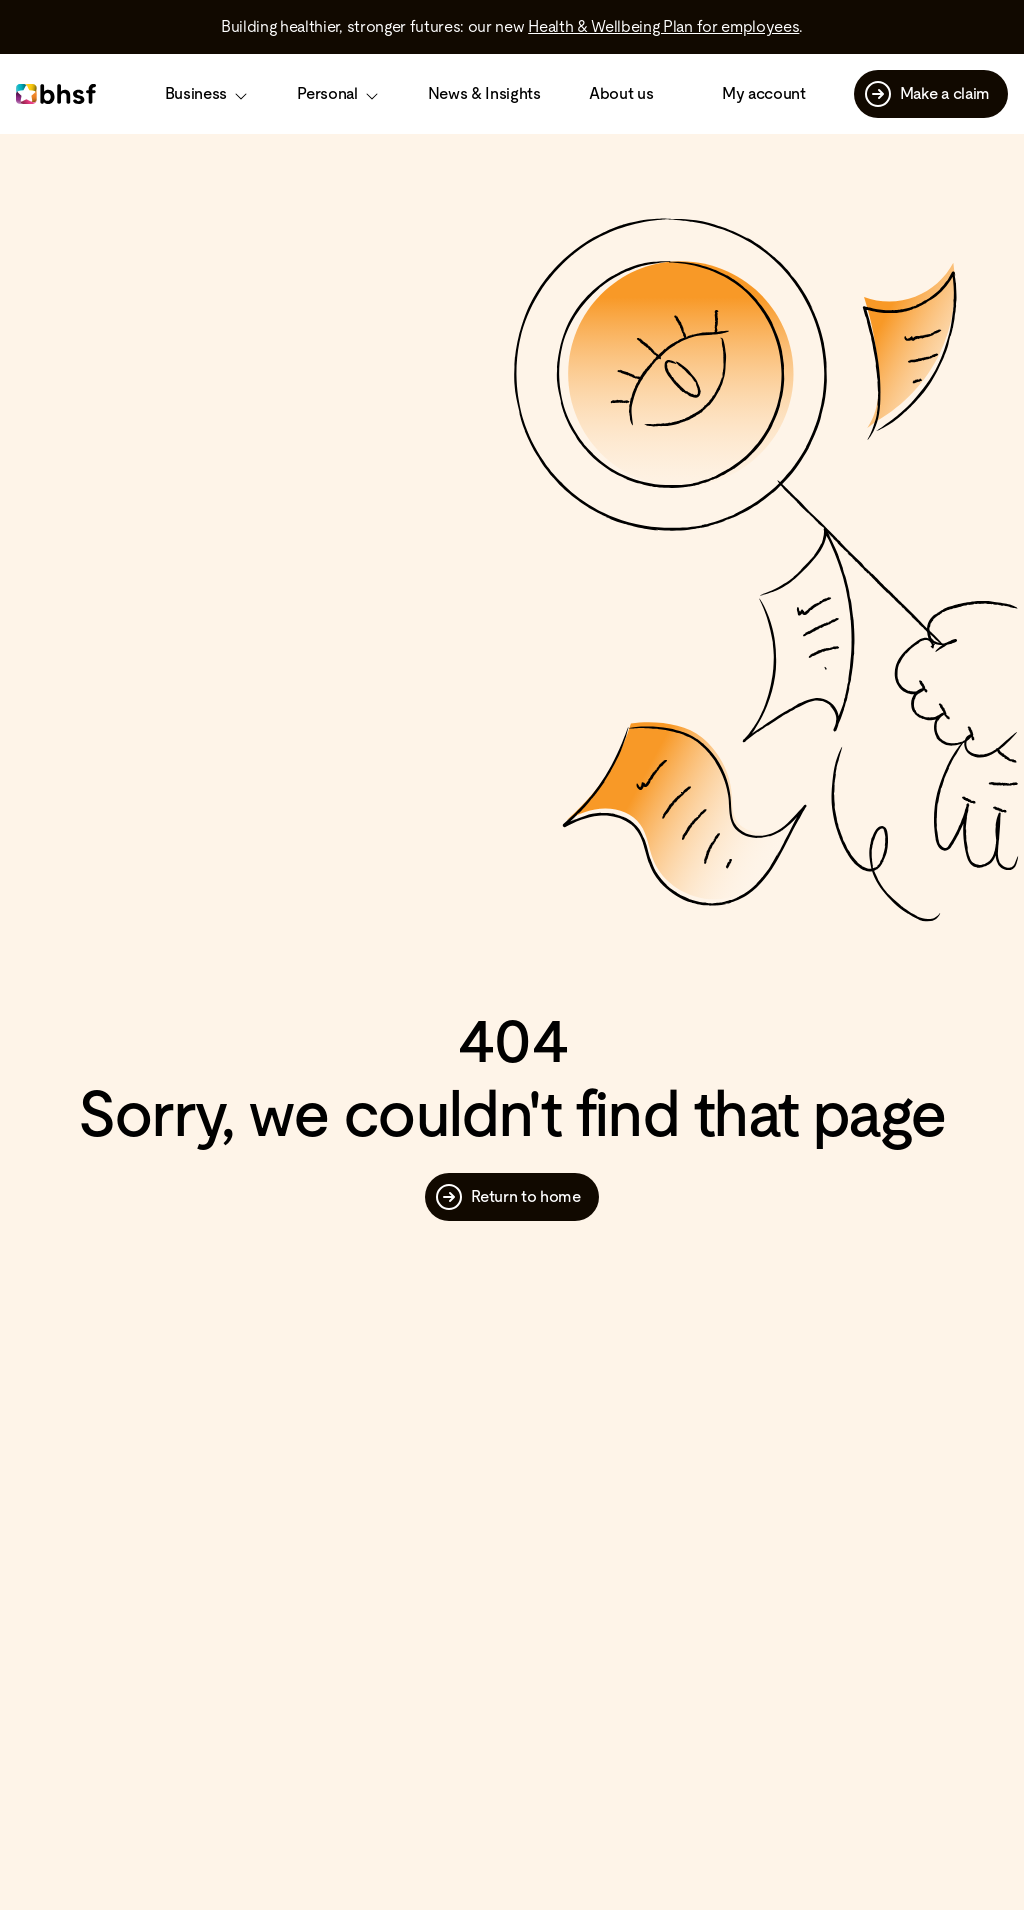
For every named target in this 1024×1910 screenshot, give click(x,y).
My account (764, 93)
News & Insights (484, 93)
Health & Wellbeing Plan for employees (663, 26)
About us (621, 93)
